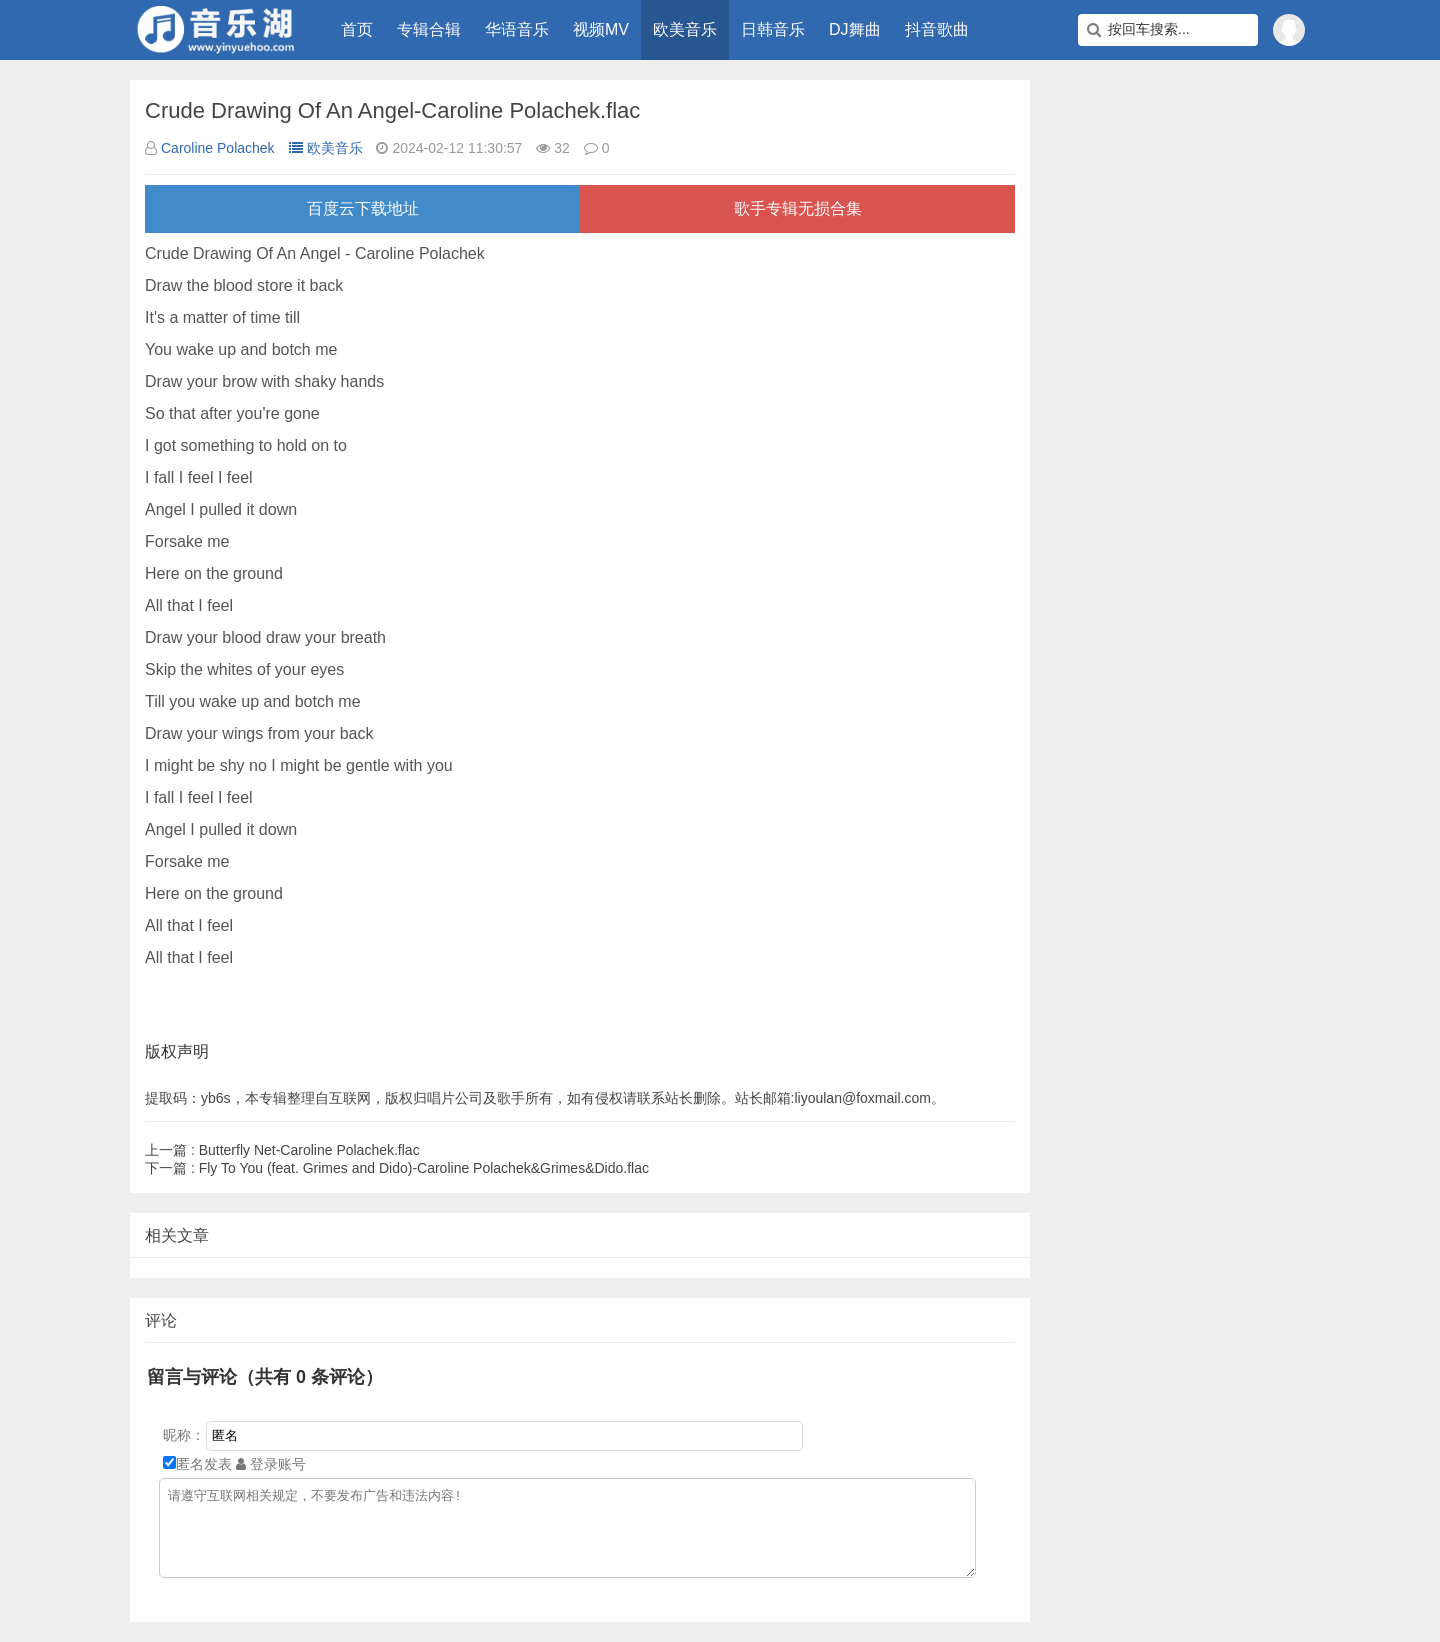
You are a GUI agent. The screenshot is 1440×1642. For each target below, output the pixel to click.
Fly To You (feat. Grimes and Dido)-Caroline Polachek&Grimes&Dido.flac (397, 1168)
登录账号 (271, 1464)
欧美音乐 (685, 29)
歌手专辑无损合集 (798, 208)
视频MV (601, 29)
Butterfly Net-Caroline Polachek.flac (282, 1150)
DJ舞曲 (855, 29)
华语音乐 (517, 29)
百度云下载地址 (363, 208)
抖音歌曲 (937, 29)
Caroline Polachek (218, 148)
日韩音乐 (773, 29)
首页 (357, 29)
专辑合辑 (429, 29)
